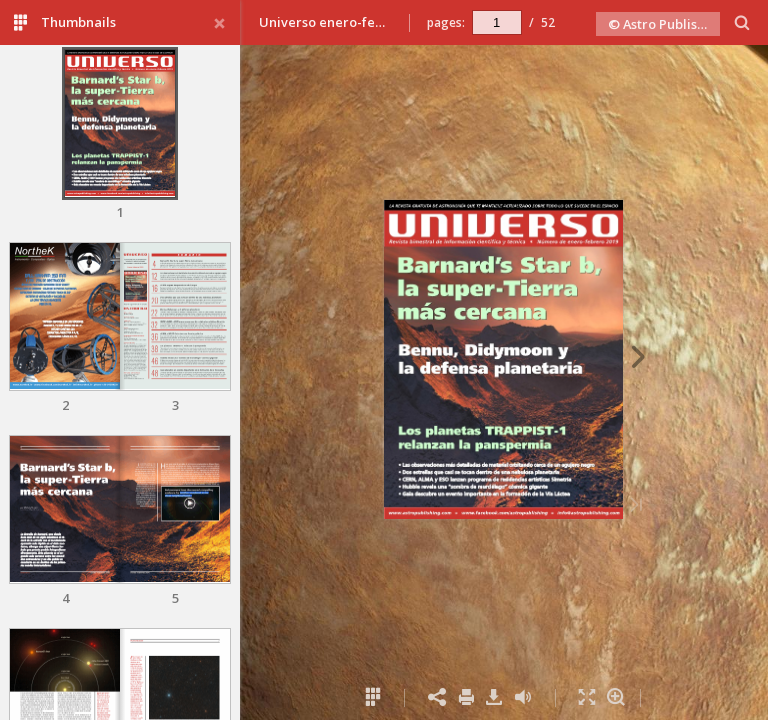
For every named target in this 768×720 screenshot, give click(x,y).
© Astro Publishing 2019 (664, 24)
